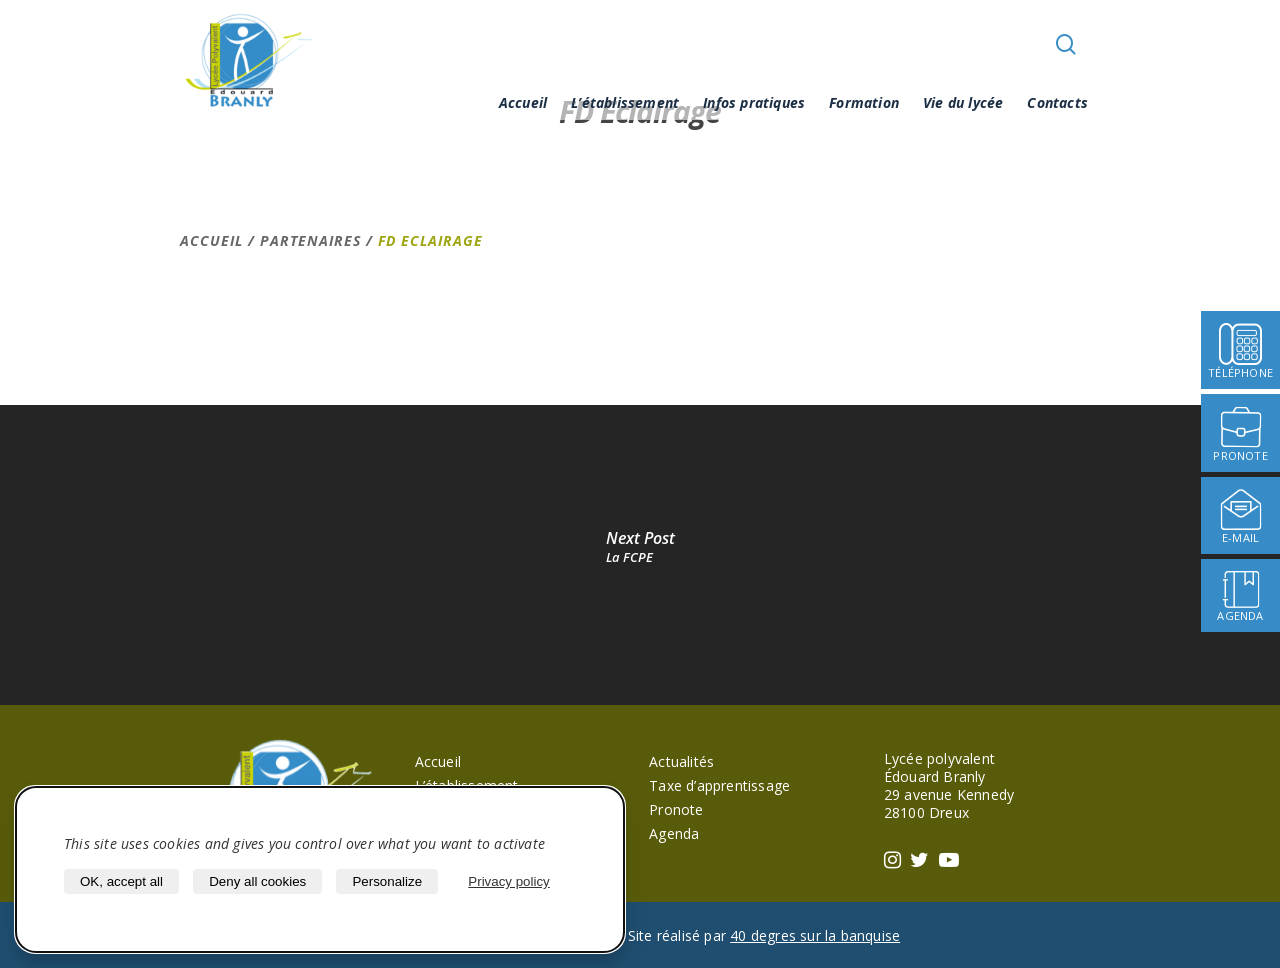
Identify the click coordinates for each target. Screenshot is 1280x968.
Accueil (523, 102)
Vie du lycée (963, 102)
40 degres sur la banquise (815, 935)
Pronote (676, 809)
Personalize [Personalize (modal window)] (387, 881)
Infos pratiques (754, 102)
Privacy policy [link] (508, 881)
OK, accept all (121, 881)
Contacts (1057, 102)
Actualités (681, 761)
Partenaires (310, 240)
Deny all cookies (257, 881)
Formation (864, 102)
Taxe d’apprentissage (719, 785)
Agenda (674, 833)
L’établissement (625, 102)
